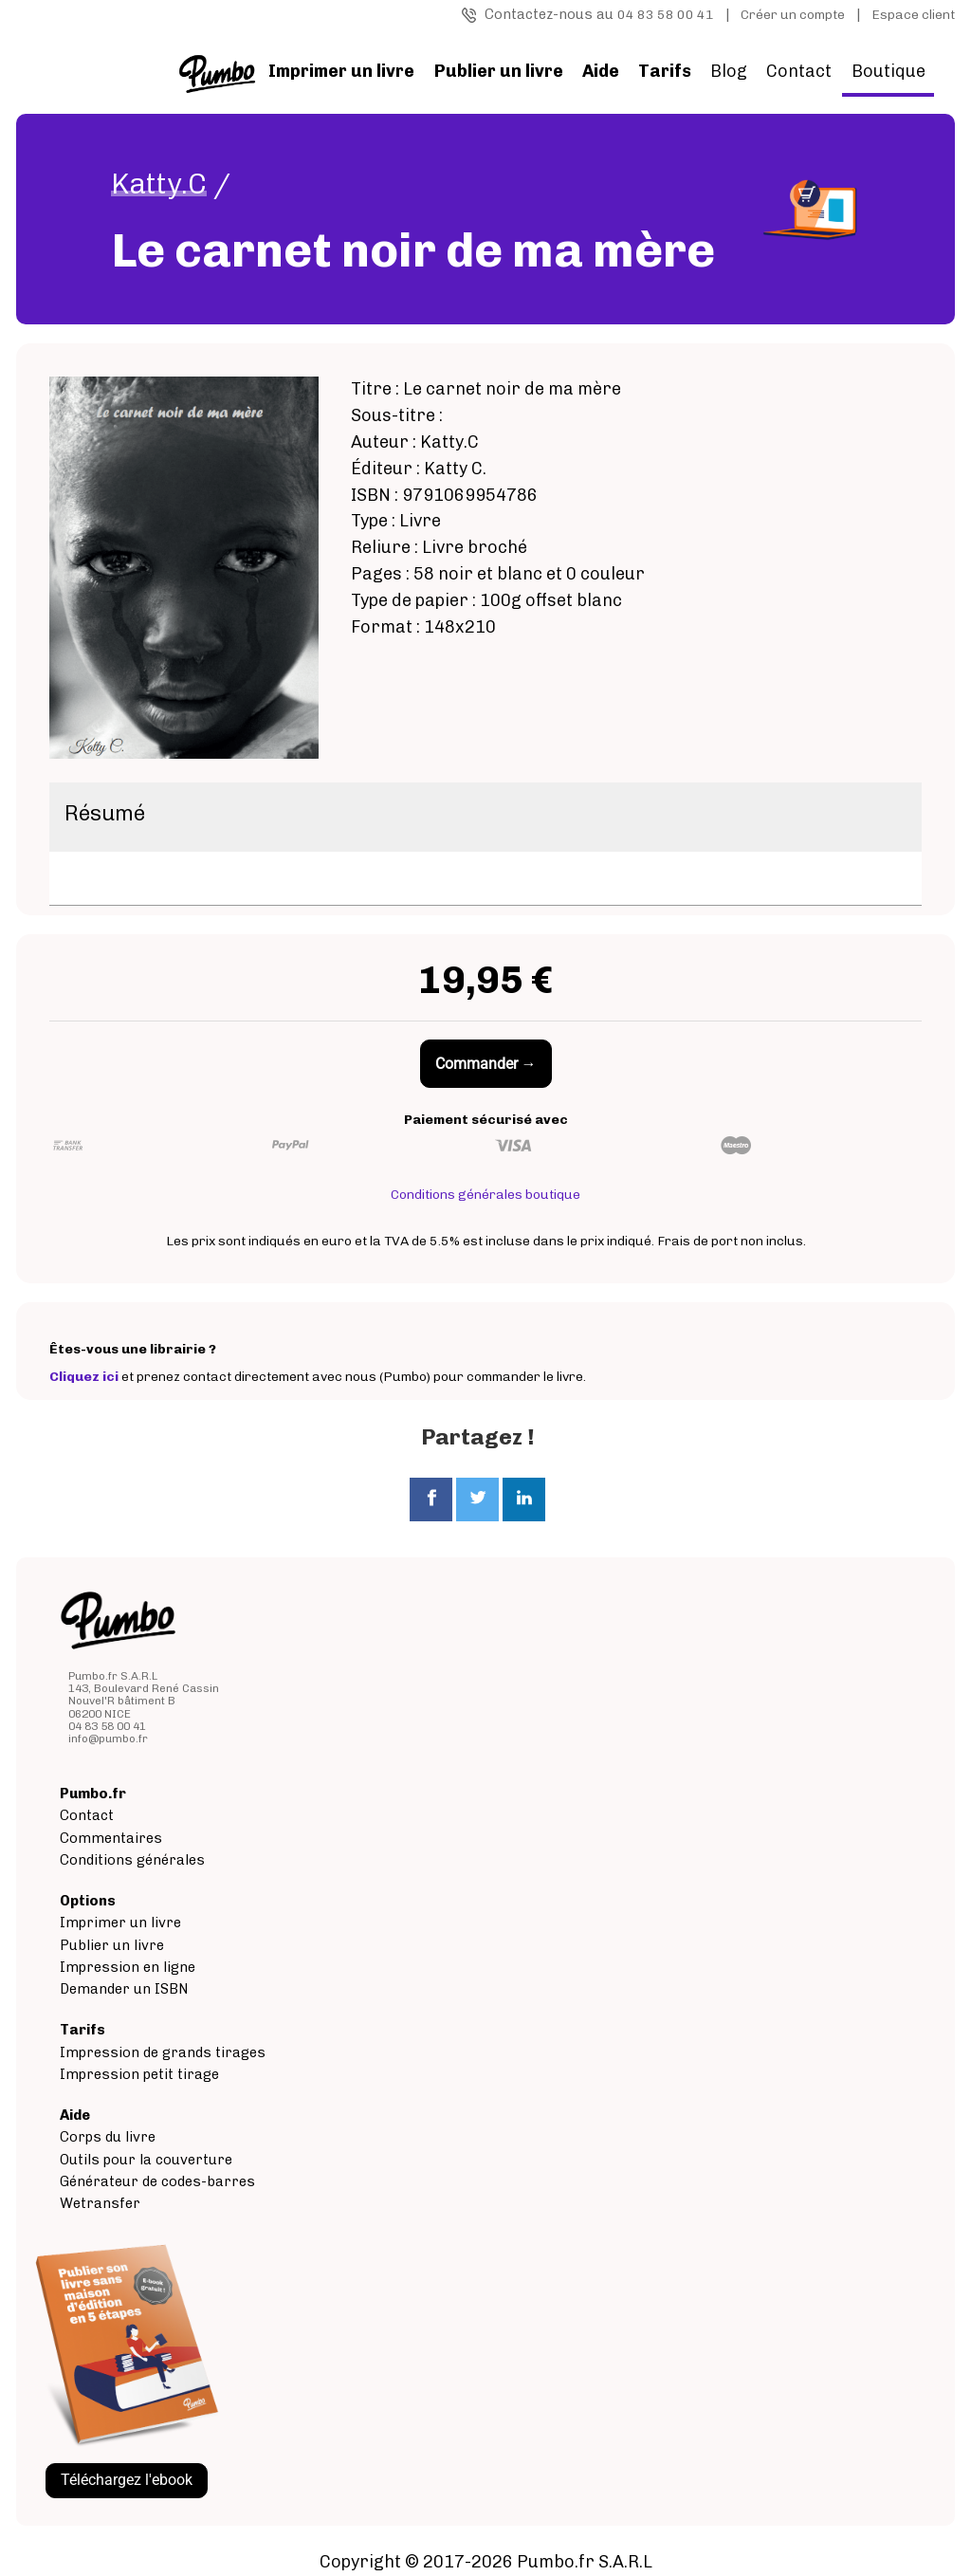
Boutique (888, 71)
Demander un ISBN (124, 1988)
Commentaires (111, 1838)
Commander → (486, 1064)
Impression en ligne (127, 1967)
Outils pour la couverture (146, 2159)
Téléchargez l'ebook (126, 2480)
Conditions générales (132, 1859)
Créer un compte (793, 15)
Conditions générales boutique (485, 1195)
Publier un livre (112, 1945)
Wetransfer (100, 2203)
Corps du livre (108, 2136)
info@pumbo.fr (108, 1738)
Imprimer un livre (120, 1922)
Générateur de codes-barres (157, 2181)
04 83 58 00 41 (665, 15)
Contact (799, 71)
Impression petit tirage (139, 2074)
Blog (728, 71)
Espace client (913, 15)
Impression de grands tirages (163, 2052)
